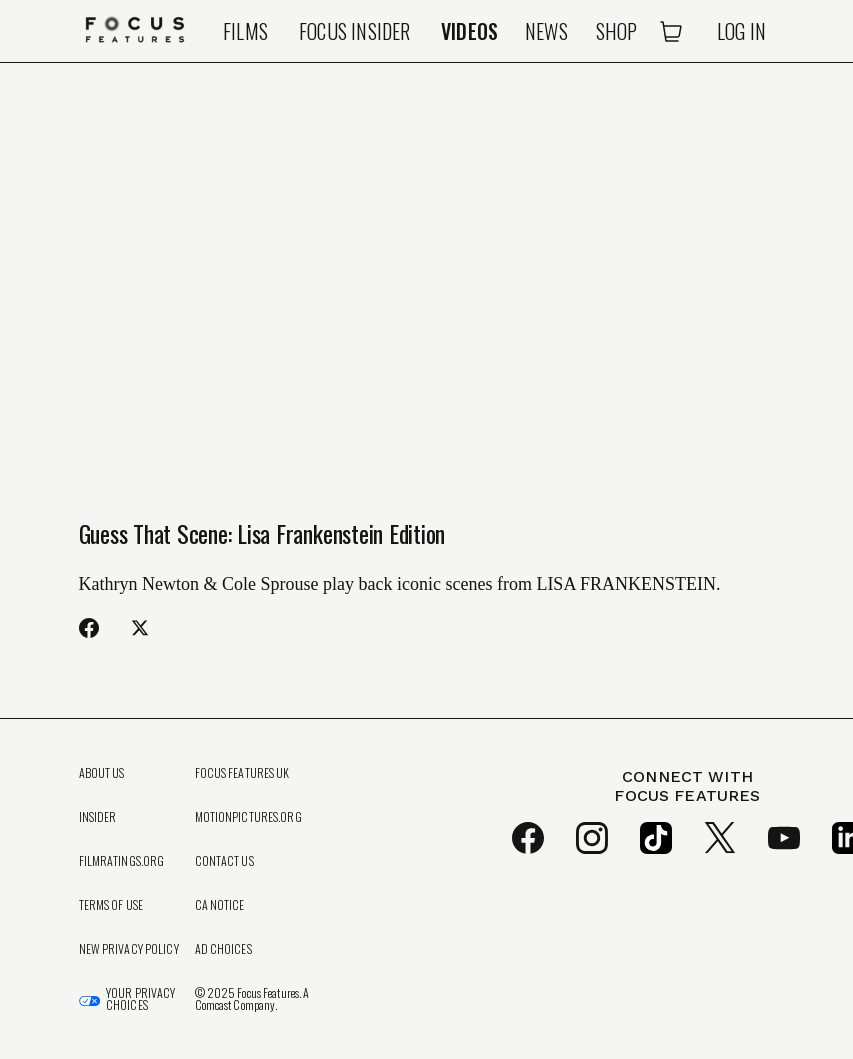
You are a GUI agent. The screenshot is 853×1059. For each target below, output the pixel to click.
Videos (469, 31)
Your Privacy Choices (140, 999)
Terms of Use (111, 905)
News (546, 31)
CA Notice (220, 905)
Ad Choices (223, 949)
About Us (102, 773)
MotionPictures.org (248, 817)
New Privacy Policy (129, 949)
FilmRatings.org (122, 861)
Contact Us (224, 861)
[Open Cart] (671, 31)
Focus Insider (355, 31)
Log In (741, 31)
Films (245, 31)
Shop (617, 31)
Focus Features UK (242, 773)
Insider (98, 817)
